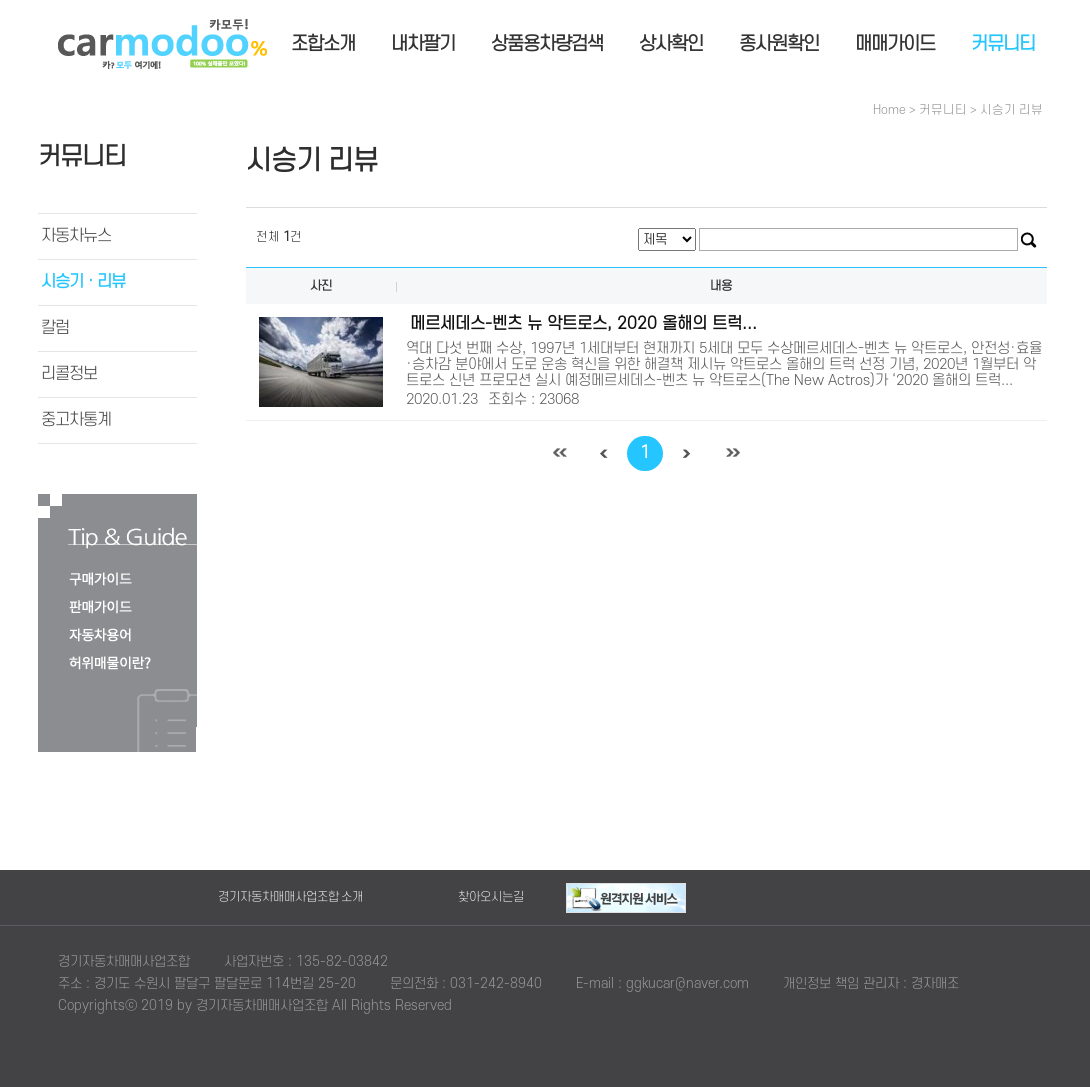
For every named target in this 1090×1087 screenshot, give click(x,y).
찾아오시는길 (491, 897)
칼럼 (55, 328)
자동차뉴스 (76, 236)
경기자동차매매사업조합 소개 (290, 897)
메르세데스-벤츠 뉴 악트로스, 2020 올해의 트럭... (583, 324)
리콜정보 (69, 374)
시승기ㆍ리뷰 (83, 282)
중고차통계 (76, 420)
